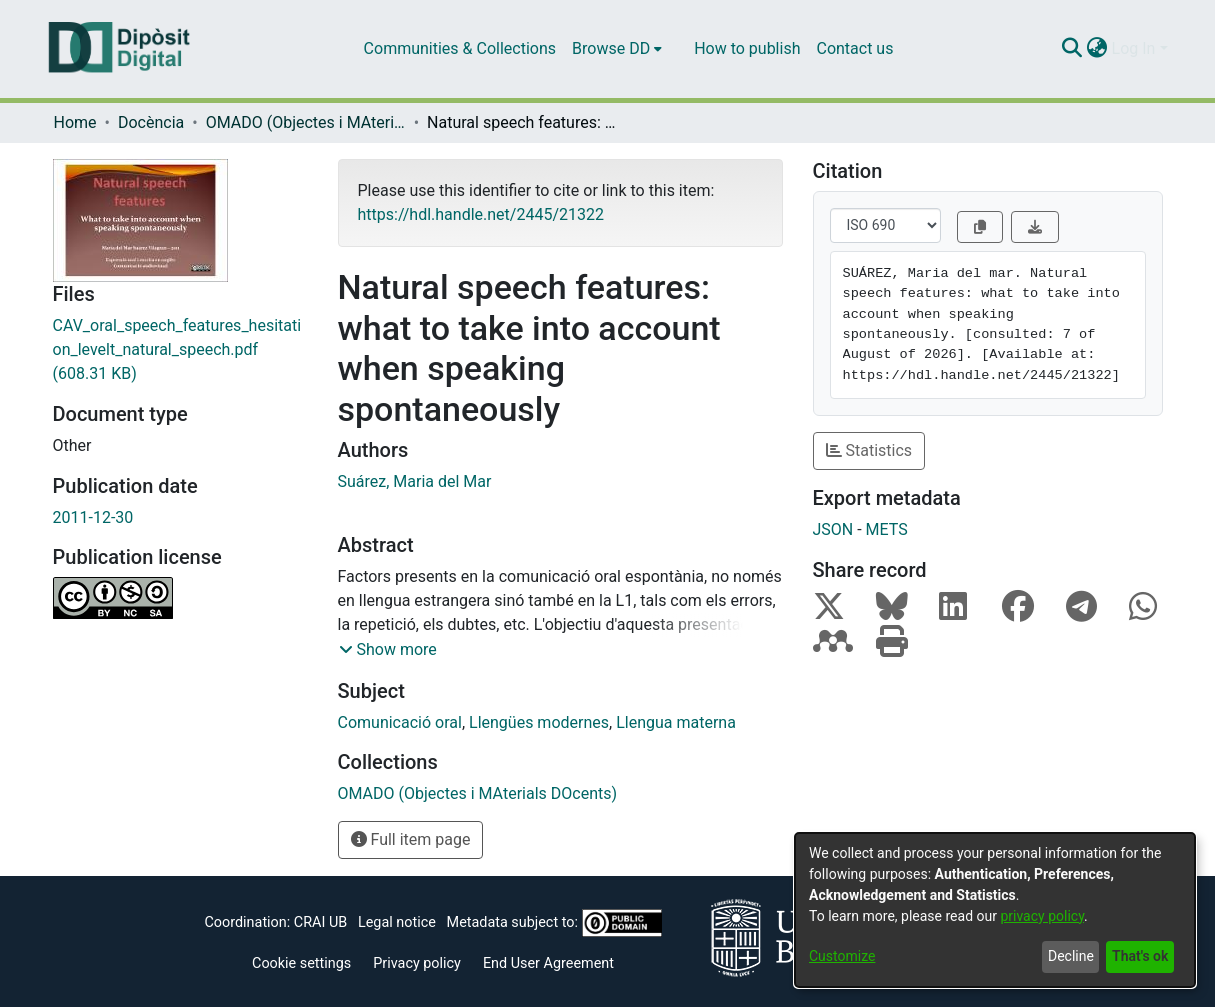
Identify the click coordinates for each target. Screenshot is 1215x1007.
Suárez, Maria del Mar (415, 481)
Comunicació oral (400, 722)
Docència (151, 122)
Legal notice (397, 922)
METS (887, 529)
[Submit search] (1072, 49)
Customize (842, 956)
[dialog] (995, 910)
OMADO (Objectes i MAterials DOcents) (306, 122)
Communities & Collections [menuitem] (460, 48)
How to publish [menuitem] (747, 48)
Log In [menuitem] (1134, 48)
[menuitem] (617, 49)
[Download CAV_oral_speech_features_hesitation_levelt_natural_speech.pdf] (180, 350)
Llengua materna (676, 722)
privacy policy (1042, 916)
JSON (833, 529)
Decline (1071, 956)
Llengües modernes (539, 722)
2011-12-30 (93, 517)
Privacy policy (417, 963)
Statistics (869, 450)
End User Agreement (548, 963)
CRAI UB (320, 922)
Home (75, 122)
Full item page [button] (411, 839)
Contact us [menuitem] (854, 48)
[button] (388, 650)
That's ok (1140, 956)
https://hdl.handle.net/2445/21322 (481, 214)
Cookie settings (301, 963)
